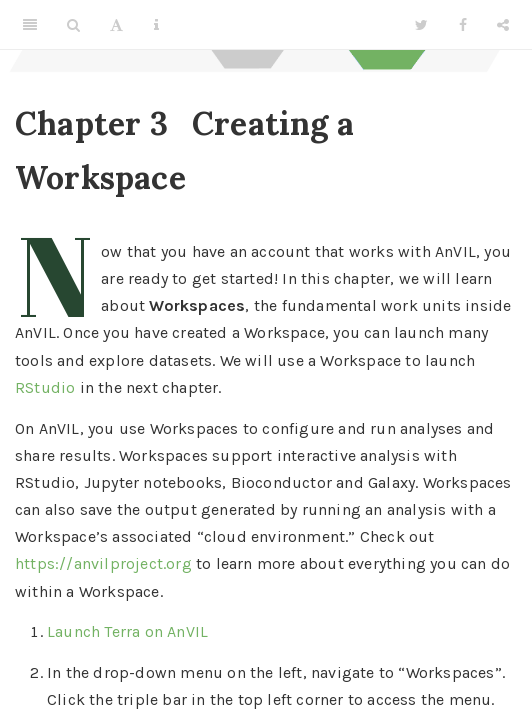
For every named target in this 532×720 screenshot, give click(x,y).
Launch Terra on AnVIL (127, 631)
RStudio (45, 387)
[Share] (503, 25)
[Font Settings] (116, 25)
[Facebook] (463, 25)
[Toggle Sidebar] (30, 25)
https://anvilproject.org (103, 563)
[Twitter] (421, 25)
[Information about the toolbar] (156, 25)
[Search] (73, 25)
